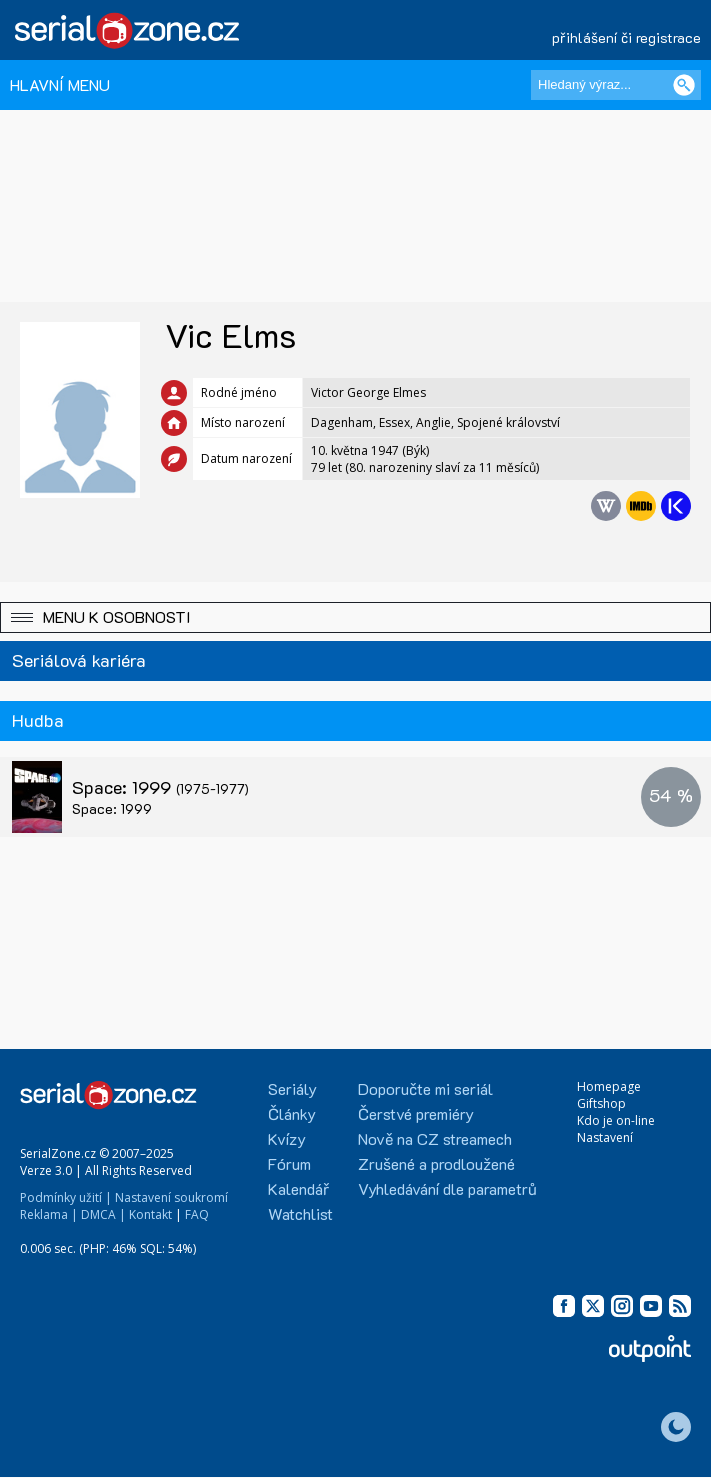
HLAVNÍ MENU (60, 84)
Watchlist (300, 1213)
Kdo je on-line (616, 1120)
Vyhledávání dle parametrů (447, 1188)
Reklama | (49, 1214)
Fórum (289, 1163)
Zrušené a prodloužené (436, 1163)
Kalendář (298, 1188)
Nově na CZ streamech (435, 1138)
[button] (355, 617)
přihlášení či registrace (626, 37)
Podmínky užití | (66, 1197)
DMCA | (103, 1214)
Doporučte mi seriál (425, 1088)
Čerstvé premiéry (416, 1113)
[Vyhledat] (684, 85)
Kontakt (150, 1214)
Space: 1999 (160, 787)
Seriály (292, 1088)
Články (292, 1113)
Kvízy (287, 1138)
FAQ (197, 1214)
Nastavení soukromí (171, 1197)
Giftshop (601, 1103)
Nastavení (605, 1137)
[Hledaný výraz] (616, 85)
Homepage (609, 1086)
